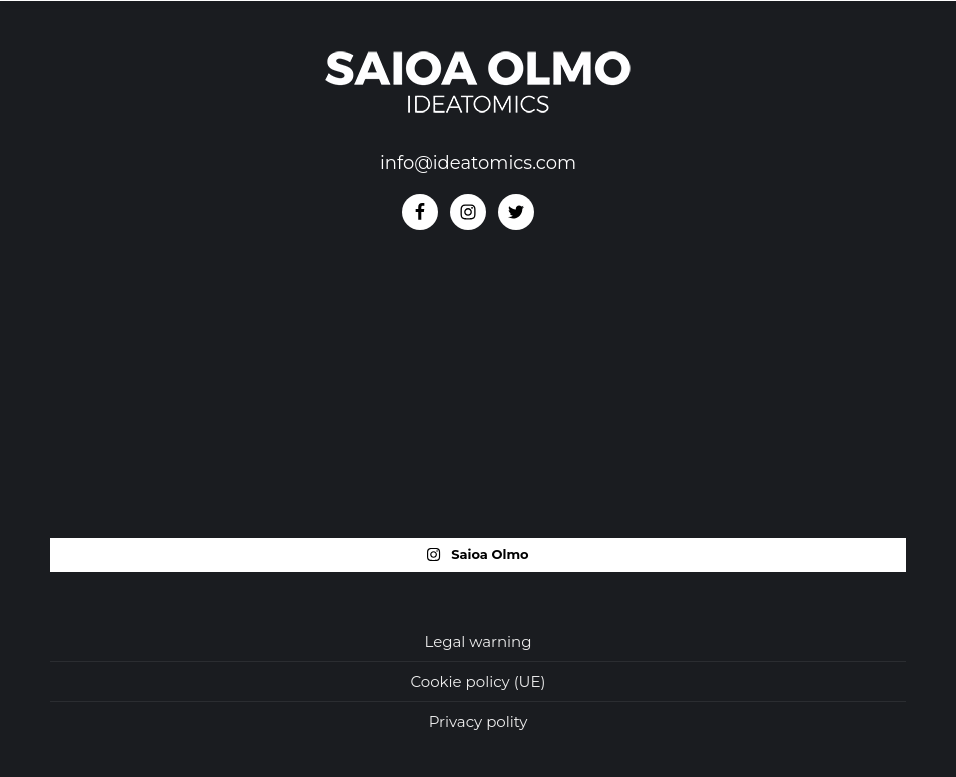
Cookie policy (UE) (478, 681)
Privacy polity (478, 721)
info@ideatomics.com (478, 163)
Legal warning (477, 641)
